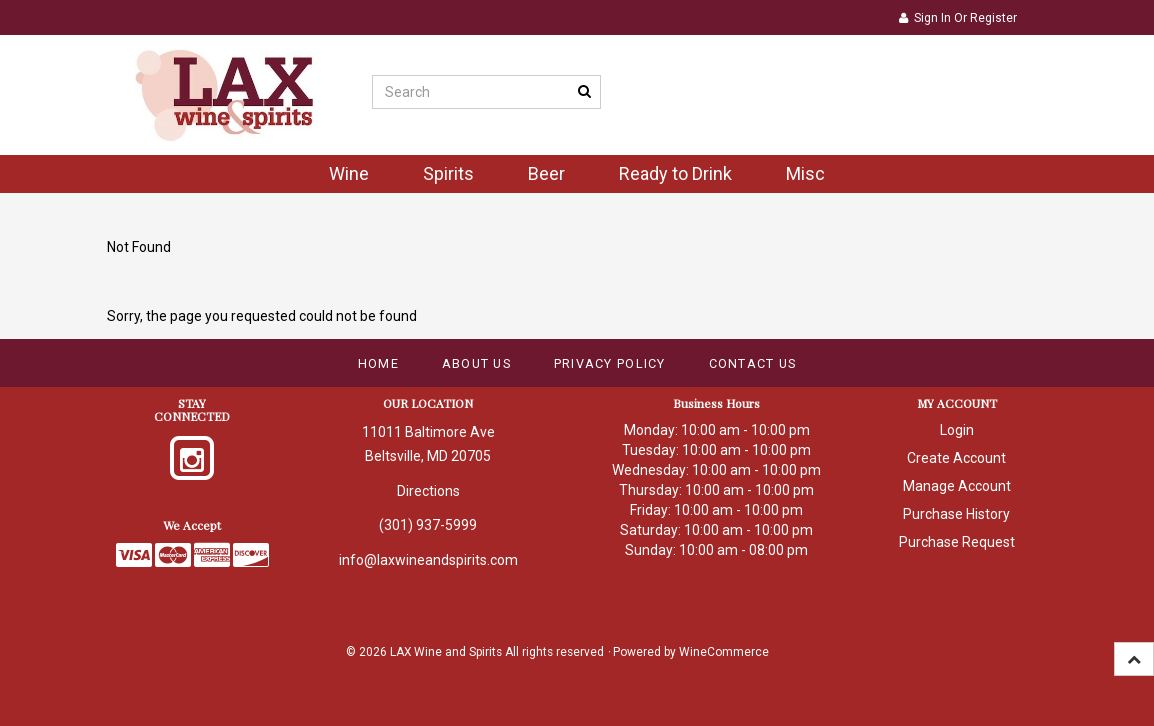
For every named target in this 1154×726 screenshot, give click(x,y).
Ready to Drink (675, 173)
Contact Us (753, 363)
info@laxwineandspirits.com (428, 560)
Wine (349, 173)
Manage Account (957, 486)
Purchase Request (957, 542)
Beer (546, 173)
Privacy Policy (610, 363)
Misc (805, 173)
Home (378, 363)
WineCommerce (724, 652)
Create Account (956, 458)
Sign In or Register (958, 18)
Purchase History (956, 514)
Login (957, 430)
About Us (476, 363)
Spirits (448, 173)
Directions (428, 491)
